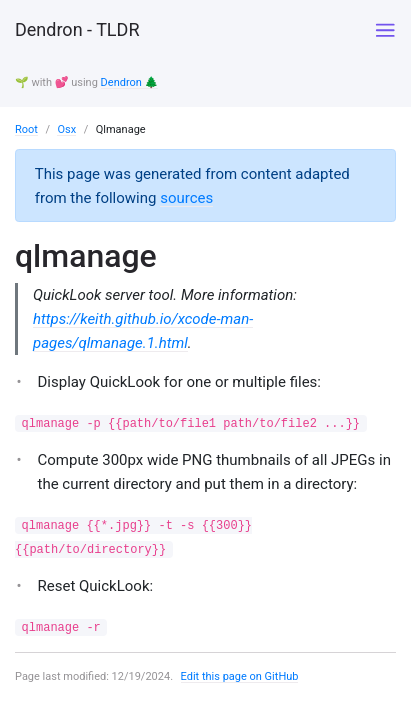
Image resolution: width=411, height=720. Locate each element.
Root (26, 129)
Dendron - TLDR (77, 29)
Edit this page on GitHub (240, 676)
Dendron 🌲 (130, 82)
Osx (66, 129)
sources (186, 198)
